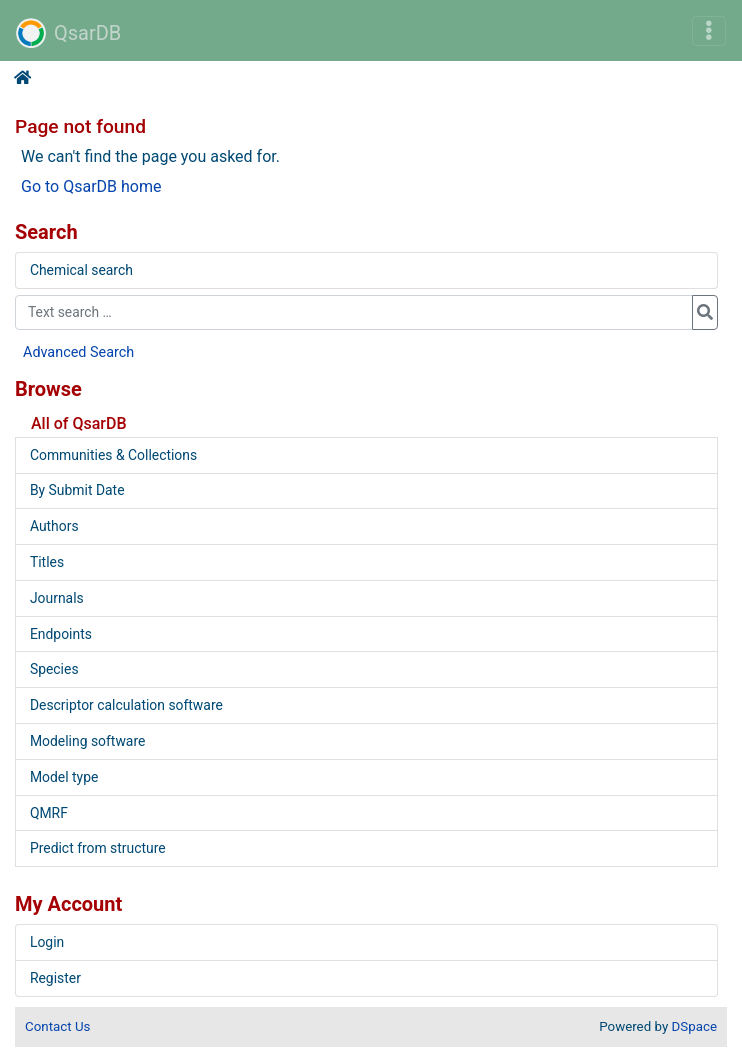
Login (47, 942)
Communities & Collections (113, 455)
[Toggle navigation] (709, 31)
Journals (57, 598)
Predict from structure (98, 848)
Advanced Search (78, 352)
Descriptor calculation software (126, 705)
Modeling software (87, 741)
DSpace (694, 1026)
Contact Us (57, 1026)
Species (54, 669)
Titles (47, 562)
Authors (54, 526)
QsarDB (68, 33)
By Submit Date (77, 490)
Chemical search (81, 270)
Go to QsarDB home (91, 186)
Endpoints (61, 634)
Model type (64, 777)
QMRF (49, 813)
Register (55, 978)
